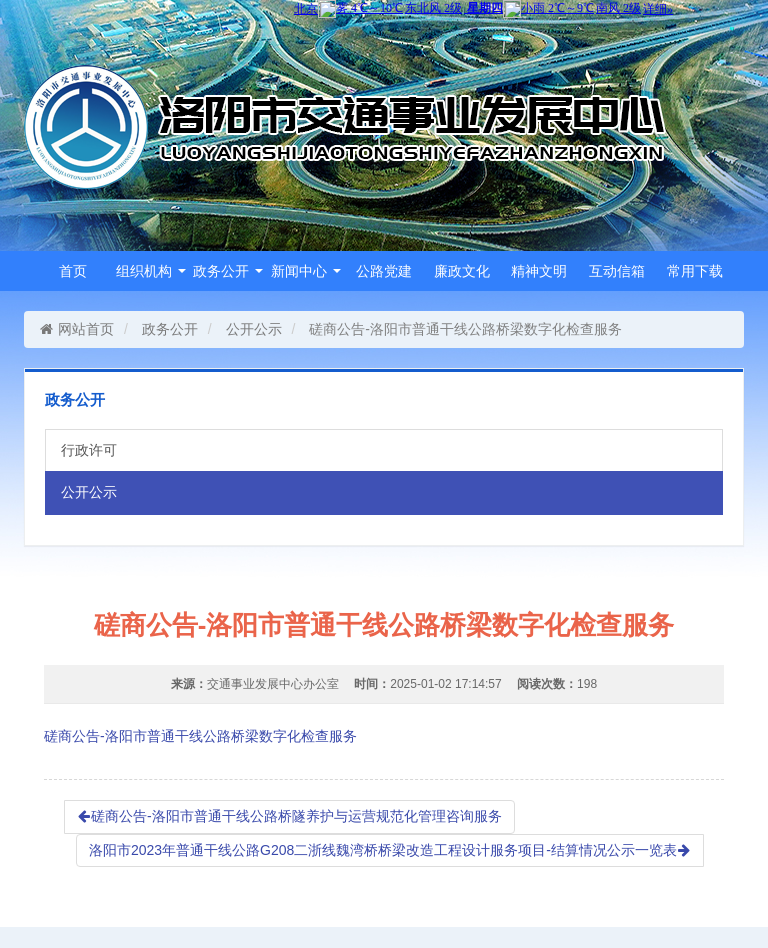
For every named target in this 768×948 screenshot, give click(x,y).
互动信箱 (617, 271)
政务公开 (228, 271)
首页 (73, 271)
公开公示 (254, 329)
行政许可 (89, 450)
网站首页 (76, 329)
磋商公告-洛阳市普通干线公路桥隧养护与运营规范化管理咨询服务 (289, 816)
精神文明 (539, 271)
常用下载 (695, 271)
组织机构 (151, 271)
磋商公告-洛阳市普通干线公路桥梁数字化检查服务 (200, 736)
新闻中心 (306, 271)
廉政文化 (462, 271)
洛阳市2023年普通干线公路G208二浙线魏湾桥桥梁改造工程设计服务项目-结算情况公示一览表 (390, 850)
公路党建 (384, 271)
